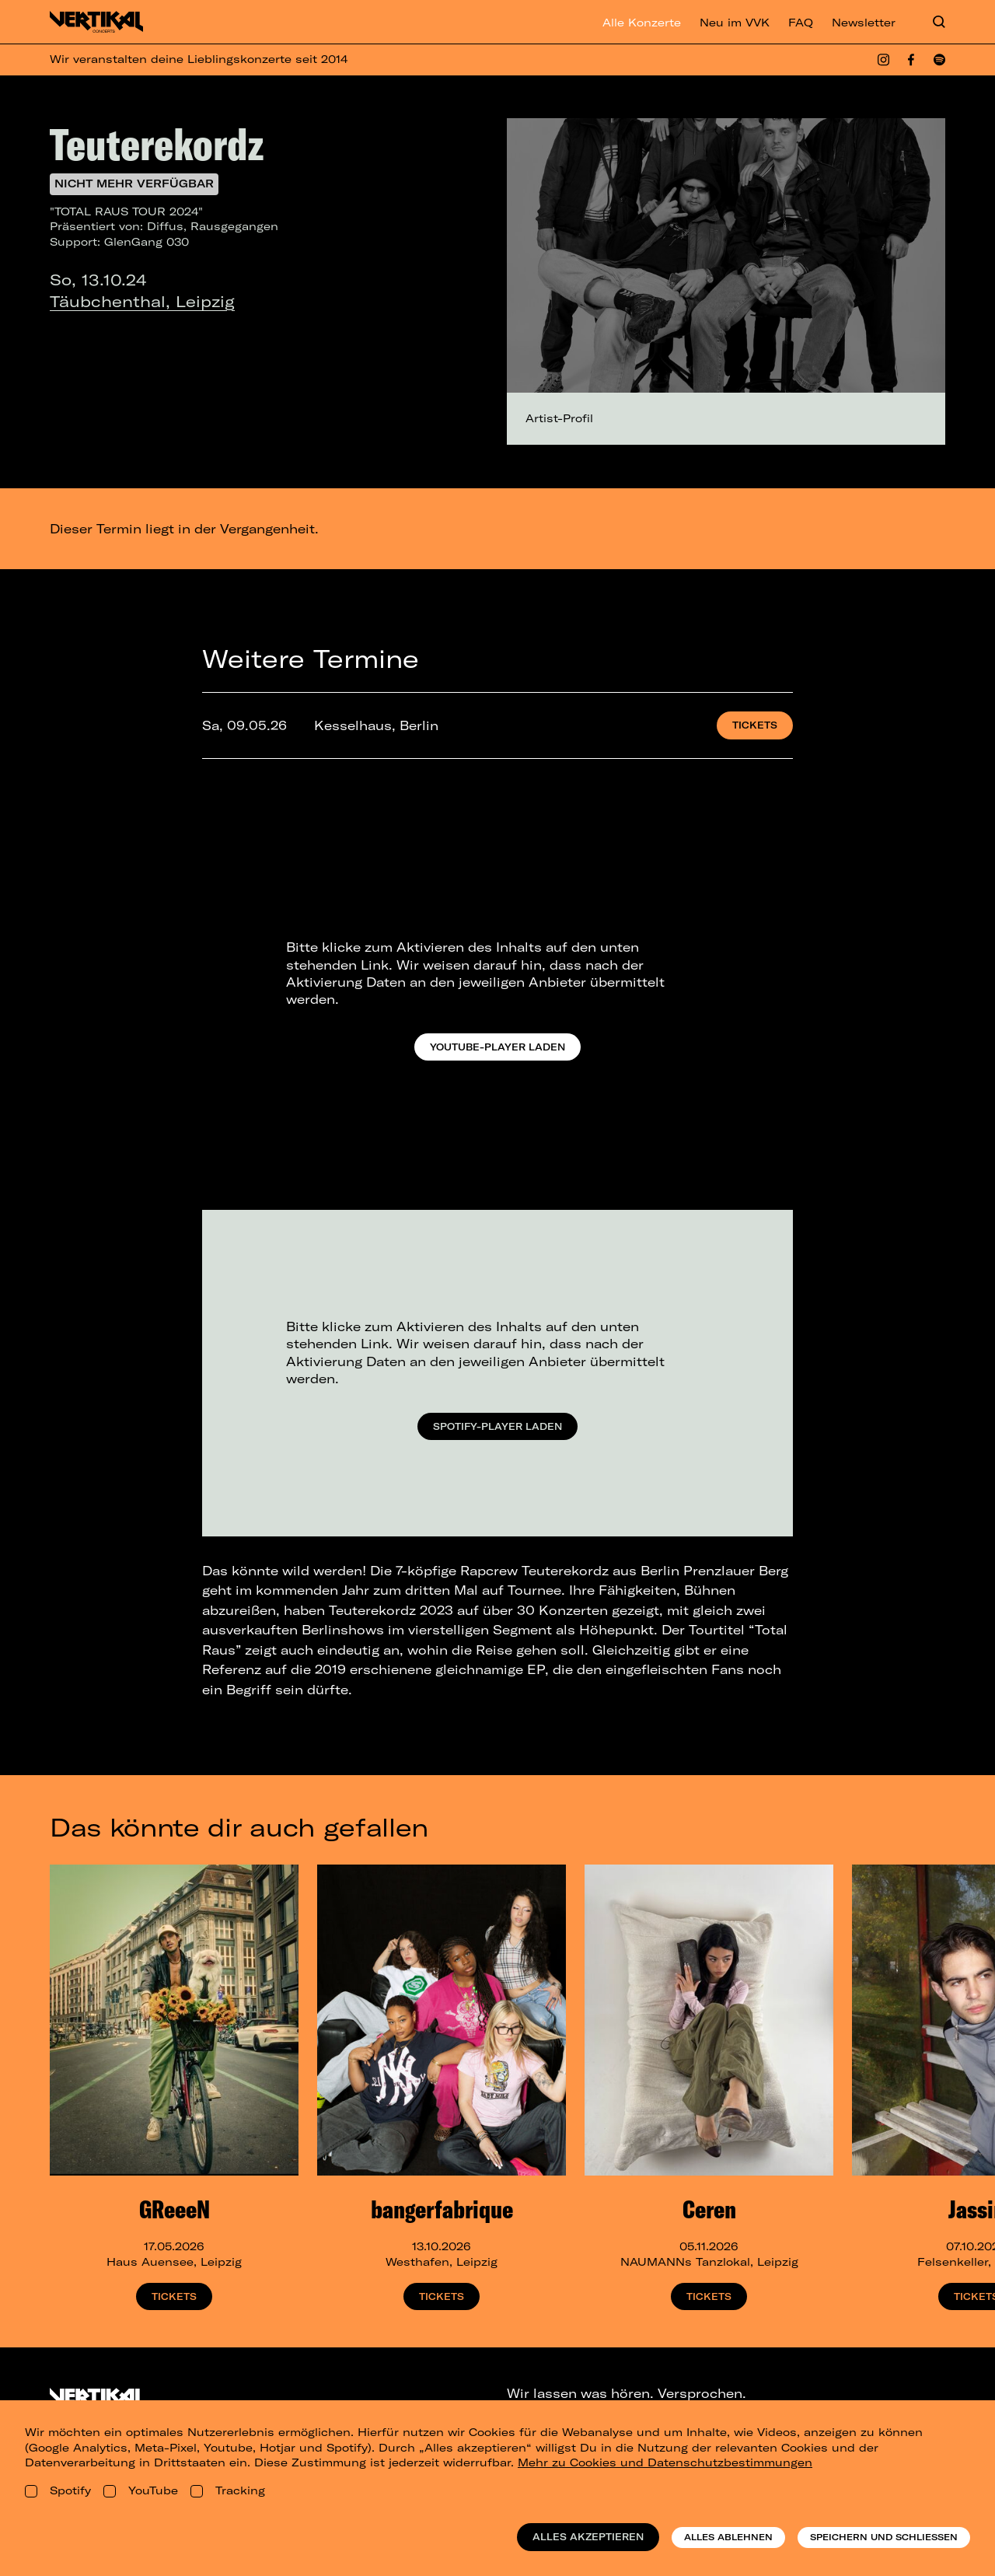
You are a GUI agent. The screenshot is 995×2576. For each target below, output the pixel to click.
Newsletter (864, 23)
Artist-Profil (559, 418)
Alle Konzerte (641, 23)
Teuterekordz (157, 144)
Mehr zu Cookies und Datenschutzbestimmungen (665, 2462)
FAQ (800, 23)
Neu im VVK (735, 23)
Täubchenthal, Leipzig (142, 301)
